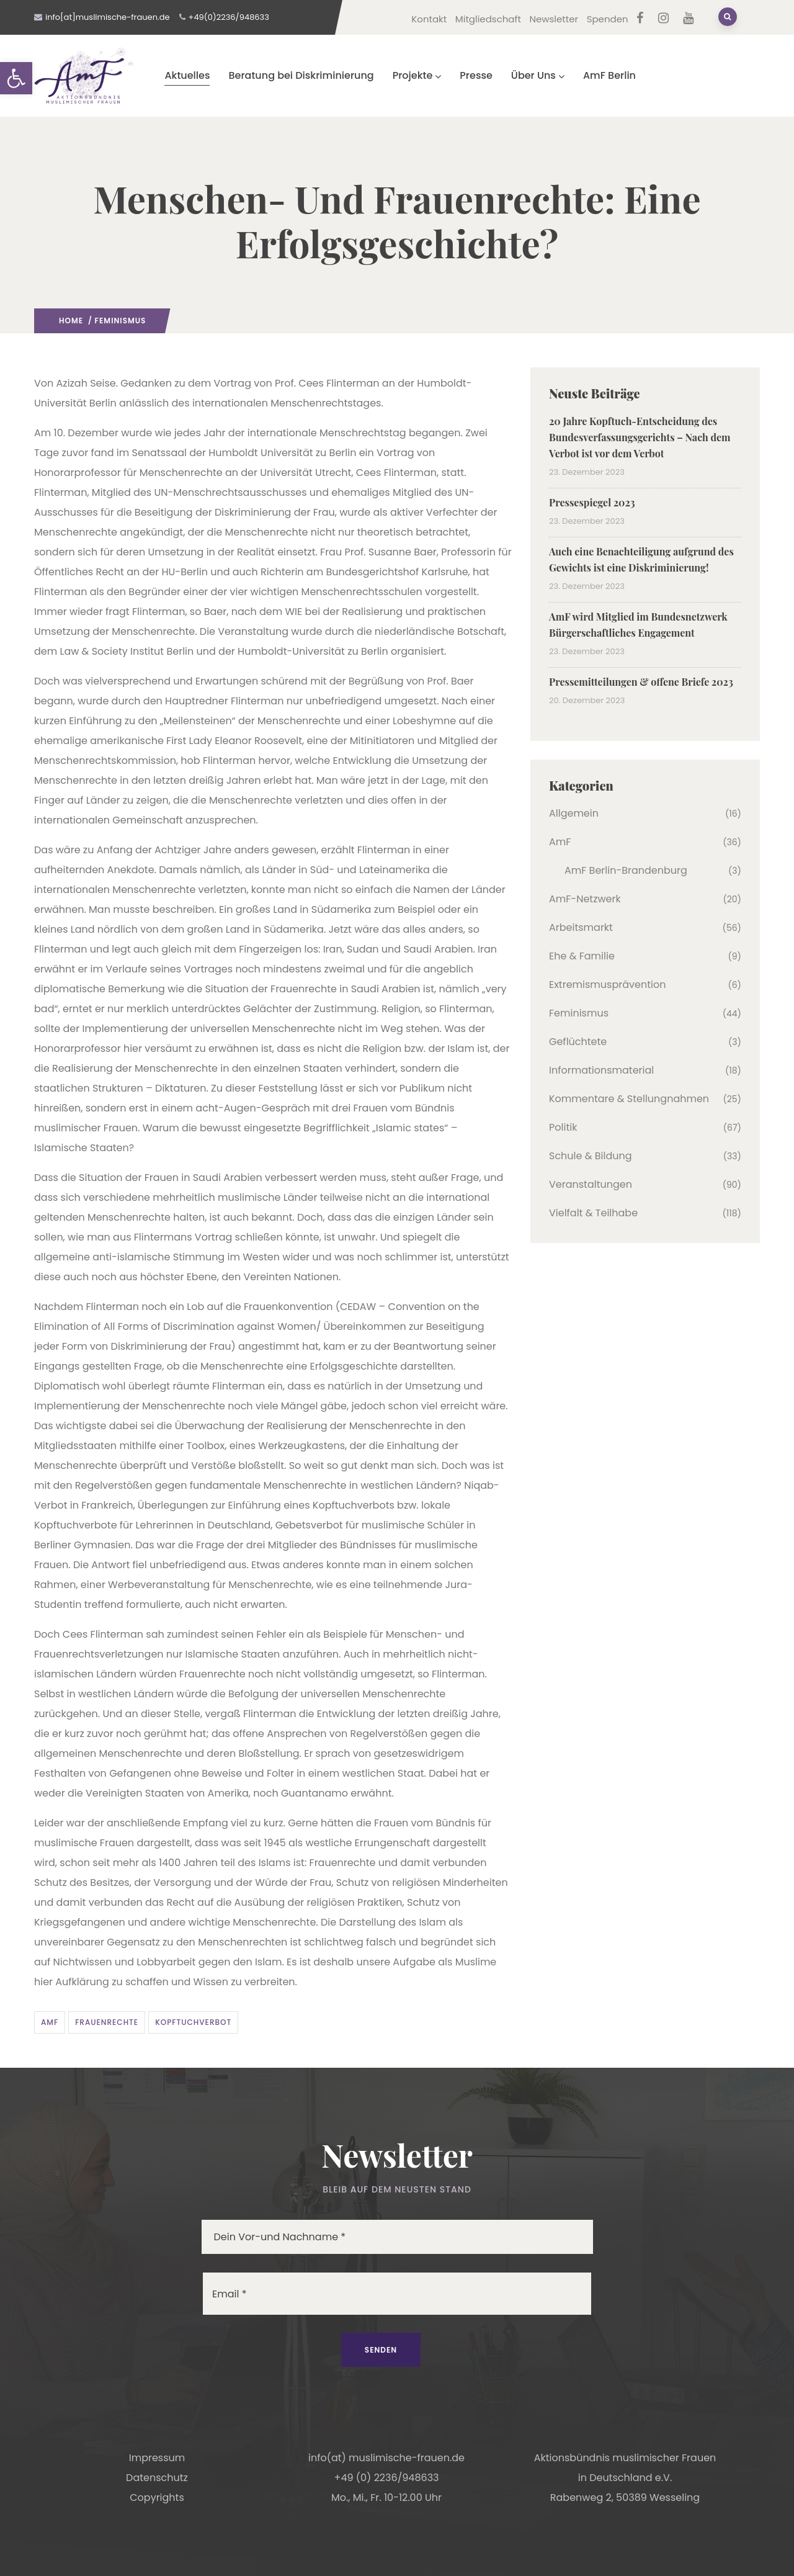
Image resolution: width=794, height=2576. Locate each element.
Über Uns (537, 75)
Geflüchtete (578, 1041)
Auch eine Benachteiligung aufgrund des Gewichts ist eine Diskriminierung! (641, 559)
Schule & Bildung (590, 1156)
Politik (563, 1127)
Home (71, 320)
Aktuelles (187, 75)
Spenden (607, 18)
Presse (476, 75)
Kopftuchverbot (193, 2022)
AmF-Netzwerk (585, 899)
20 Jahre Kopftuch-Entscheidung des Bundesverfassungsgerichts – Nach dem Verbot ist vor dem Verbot (640, 437)
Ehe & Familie (582, 956)
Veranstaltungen (590, 1184)
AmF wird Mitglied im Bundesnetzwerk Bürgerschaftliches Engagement (638, 624)
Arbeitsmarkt (581, 927)
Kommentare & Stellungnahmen (629, 1099)
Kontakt (429, 18)
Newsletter (553, 18)
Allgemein (574, 813)
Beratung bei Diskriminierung (300, 75)
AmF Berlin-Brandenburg (625, 870)
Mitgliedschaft (488, 18)
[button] (16, 78)
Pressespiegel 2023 (592, 502)
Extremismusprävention (607, 984)
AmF (49, 2022)
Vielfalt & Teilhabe (593, 1213)
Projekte (417, 75)
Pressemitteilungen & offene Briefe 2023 (641, 681)
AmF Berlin (609, 75)
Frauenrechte (106, 2022)
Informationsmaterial (601, 1070)
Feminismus (120, 320)
